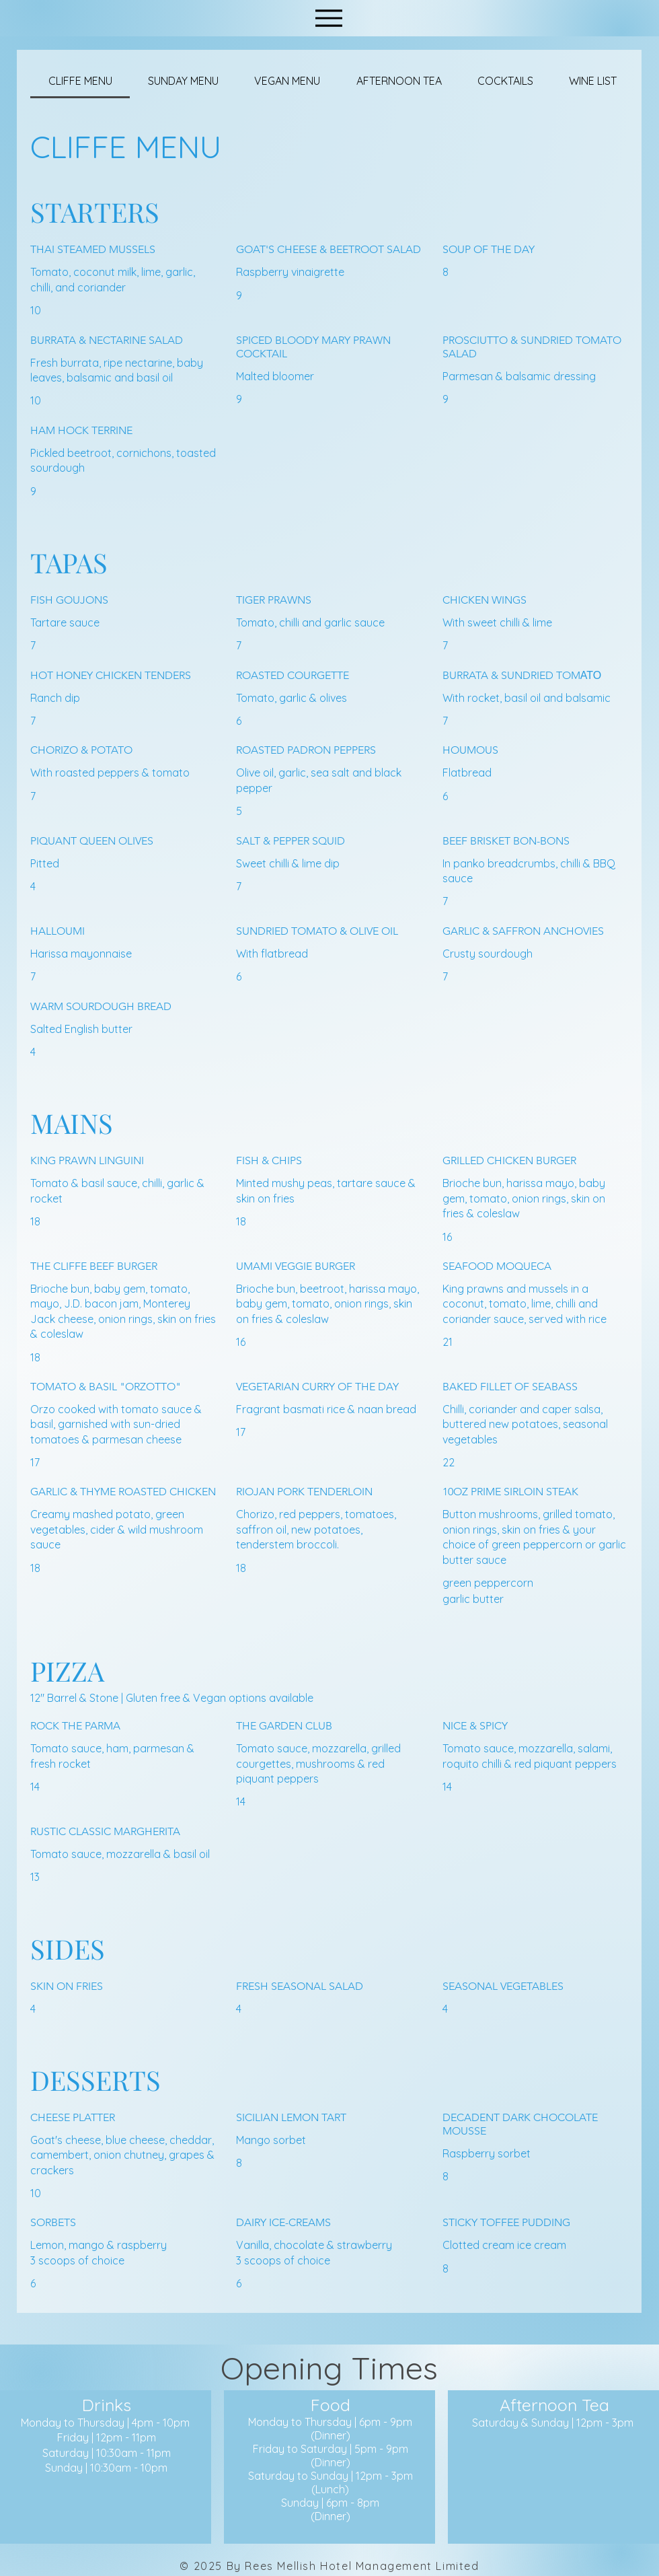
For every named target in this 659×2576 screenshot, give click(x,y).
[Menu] (328, 18)
